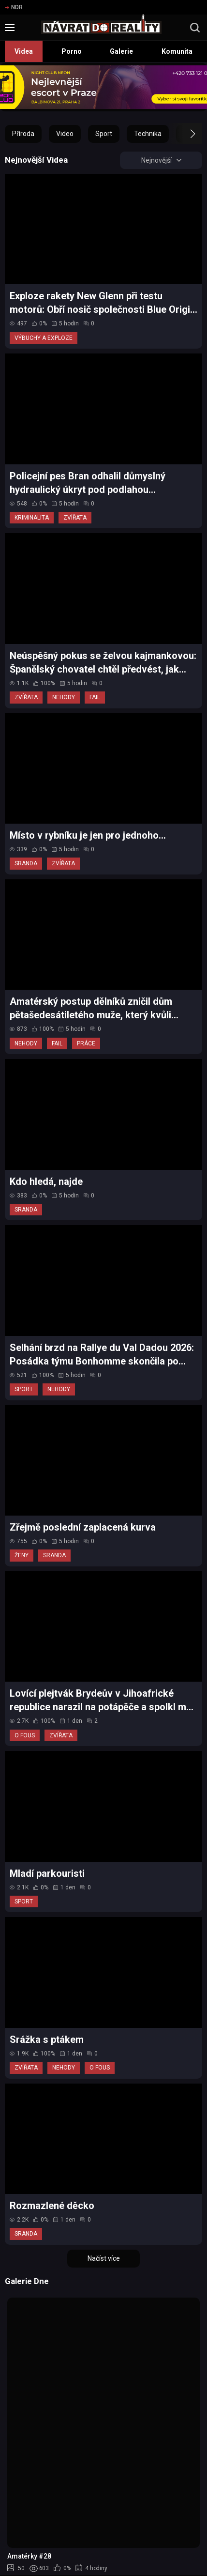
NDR (14, 7)
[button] (184, 133)
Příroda (23, 134)
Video (65, 134)
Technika (148, 134)
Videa (24, 51)
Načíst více (104, 2258)
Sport (103, 134)
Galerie (121, 51)
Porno (71, 51)
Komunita (177, 51)
